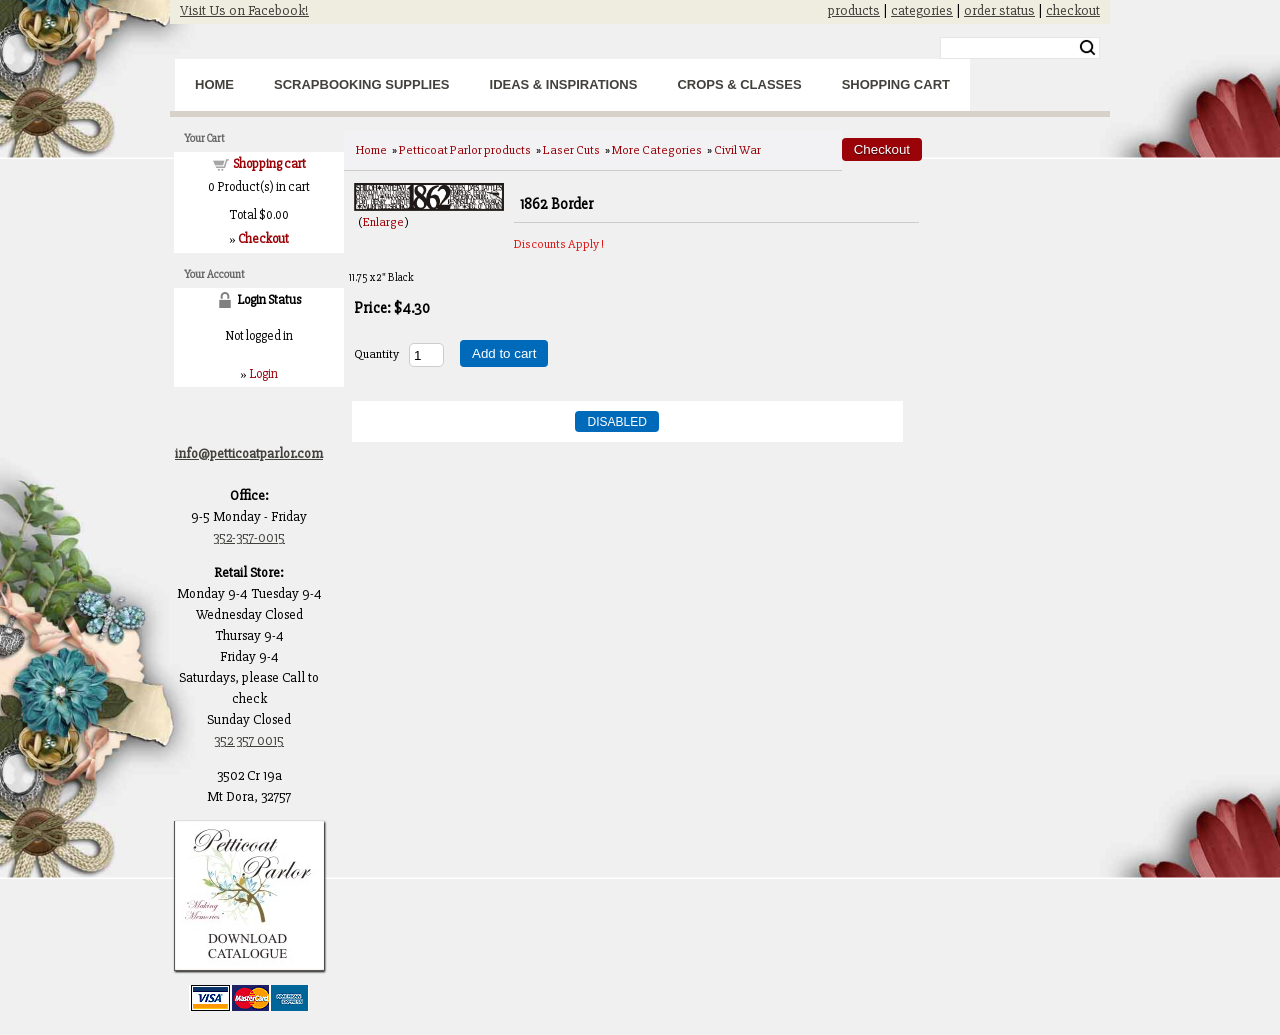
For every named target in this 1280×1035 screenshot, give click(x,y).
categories (922, 10)
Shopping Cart (896, 84)
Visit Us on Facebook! (244, 10)
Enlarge (383, 222)
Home (214, 84)
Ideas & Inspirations (564, 84)
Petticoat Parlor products (465, 150)
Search (1087, 48)
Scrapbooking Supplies (362, 84)
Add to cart (504, 353)
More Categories (657, 150)
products (854, 10)
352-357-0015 (249, 537)
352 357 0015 (249, 740)
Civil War (737, 150)
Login (263, 374)
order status (999, 10)
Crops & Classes (739, 84)
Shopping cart (269, 164)
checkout (1073, 10)
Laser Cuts (571, 150)
